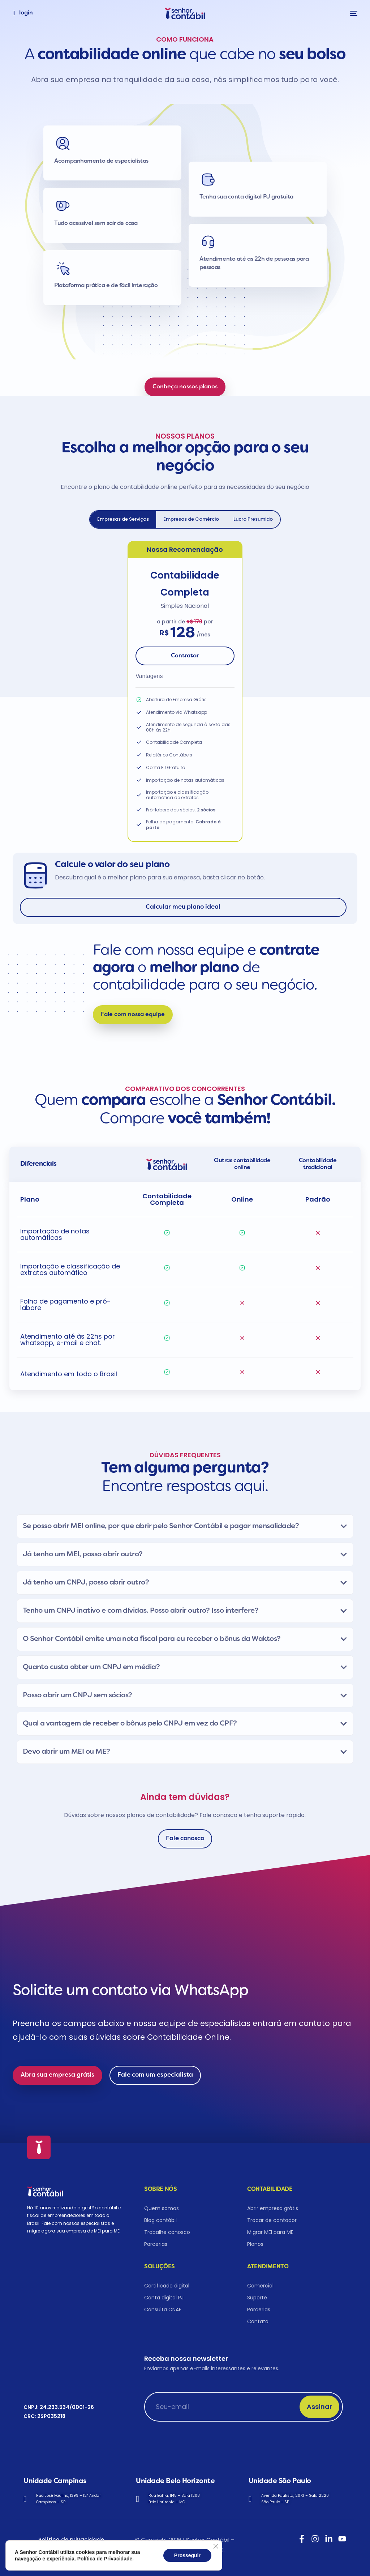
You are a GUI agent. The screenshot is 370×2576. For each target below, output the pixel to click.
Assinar (319, 2406)
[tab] (123, 519)
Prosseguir (187, 2555)
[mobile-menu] (351, 13)
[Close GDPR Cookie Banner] (215, 2546)
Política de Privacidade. (105, 2559)
